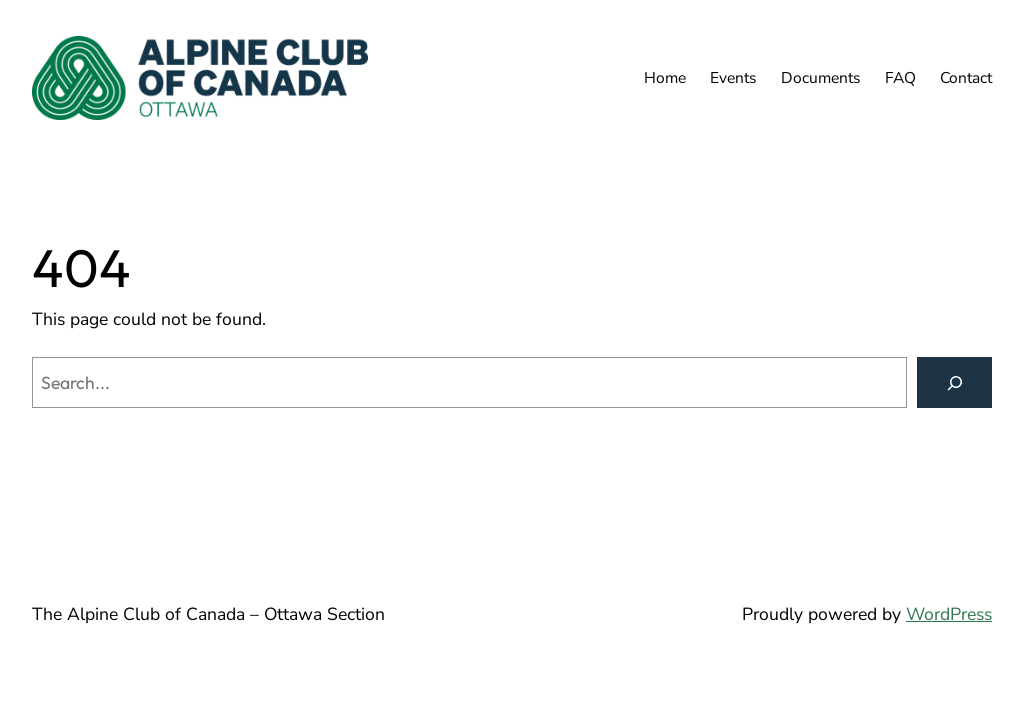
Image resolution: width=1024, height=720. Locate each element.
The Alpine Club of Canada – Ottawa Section (208, 614)
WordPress (949, 614)
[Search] (954, 382)
